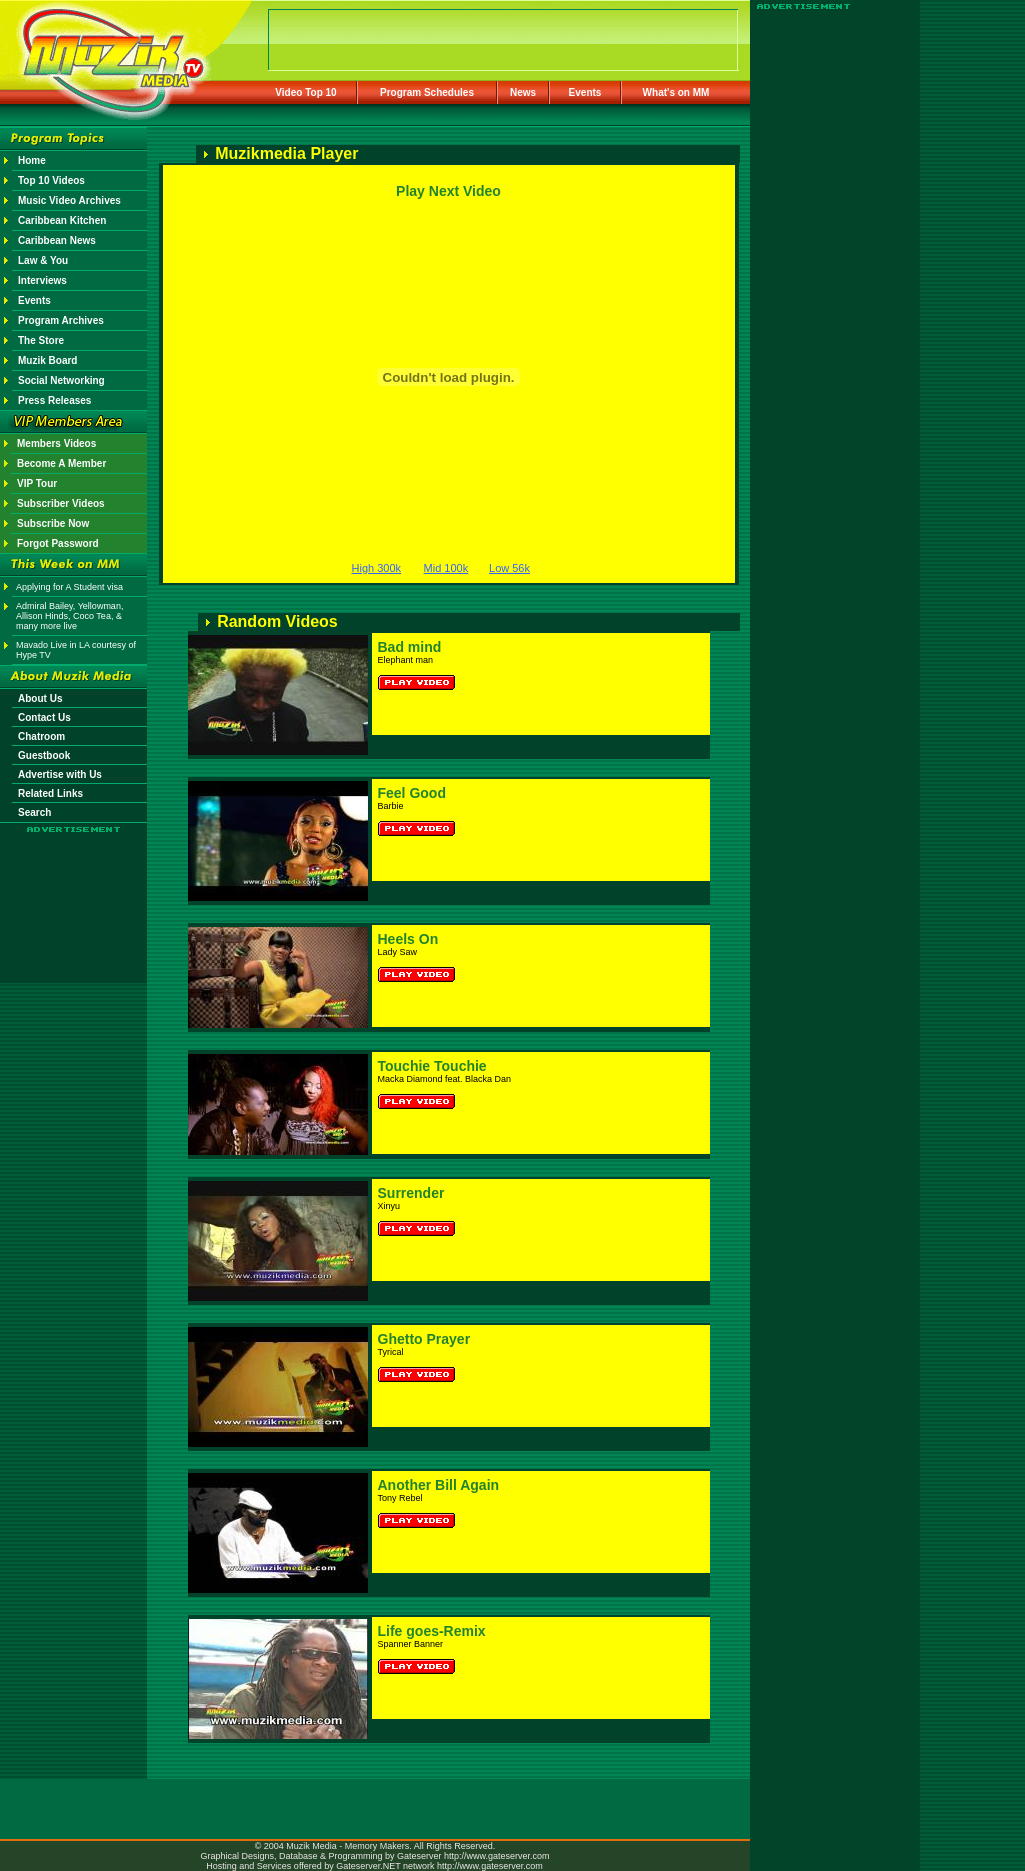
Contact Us (44, 717)
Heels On (408, 939)
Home (32, 160)
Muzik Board (47, 360)
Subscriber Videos (61, 503)
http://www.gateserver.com (497, 1856)
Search (34, 812)
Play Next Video (448, 191)
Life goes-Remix (432, 1631)
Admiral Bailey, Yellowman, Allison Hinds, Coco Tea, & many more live (69, 616)
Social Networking (61, 380)
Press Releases (54, 400)
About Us (40, 698)
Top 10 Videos (51, 180)
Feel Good (412, 793)
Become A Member (61, 463)
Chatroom (41, 736)
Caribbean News (57, 240)
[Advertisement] (74, 892)
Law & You (43, 260)
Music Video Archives (69, 200)
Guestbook (44, 755)
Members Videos (56, 443)
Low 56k (509, 568)
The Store (41, 340)
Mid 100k (446, 568)
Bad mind (410, 647)
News (523, 92)
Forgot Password (58, 543)
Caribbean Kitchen (62, 220)
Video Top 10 (305, 92)
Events (585, 92)
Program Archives (61, 320)
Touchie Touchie (432, 1066)
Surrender (411, 1193)
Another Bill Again (439, 1485)
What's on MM (676, 92)
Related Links (50, 793)
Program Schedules (427, 92)
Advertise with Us (60, 774)
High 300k (377, 568)
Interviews (42, 280)
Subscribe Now (53, 523)
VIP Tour (37, 483)
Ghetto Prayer (424, 1339)
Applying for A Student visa (69, 587)
